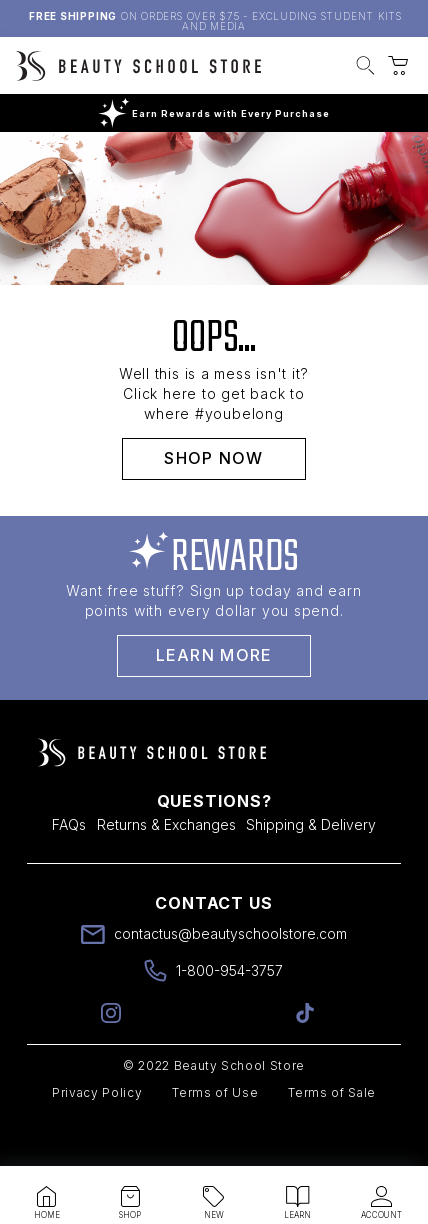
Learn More (214, 699)
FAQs (69, 868)
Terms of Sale (332, 1136)
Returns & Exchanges (166, 868)
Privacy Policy (97, 1136)
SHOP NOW (213, 502)
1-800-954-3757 (229, 1014)
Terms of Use (215, 1136)
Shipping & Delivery (311, 868)
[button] (365, 68)
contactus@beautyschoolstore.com (230, 977)
